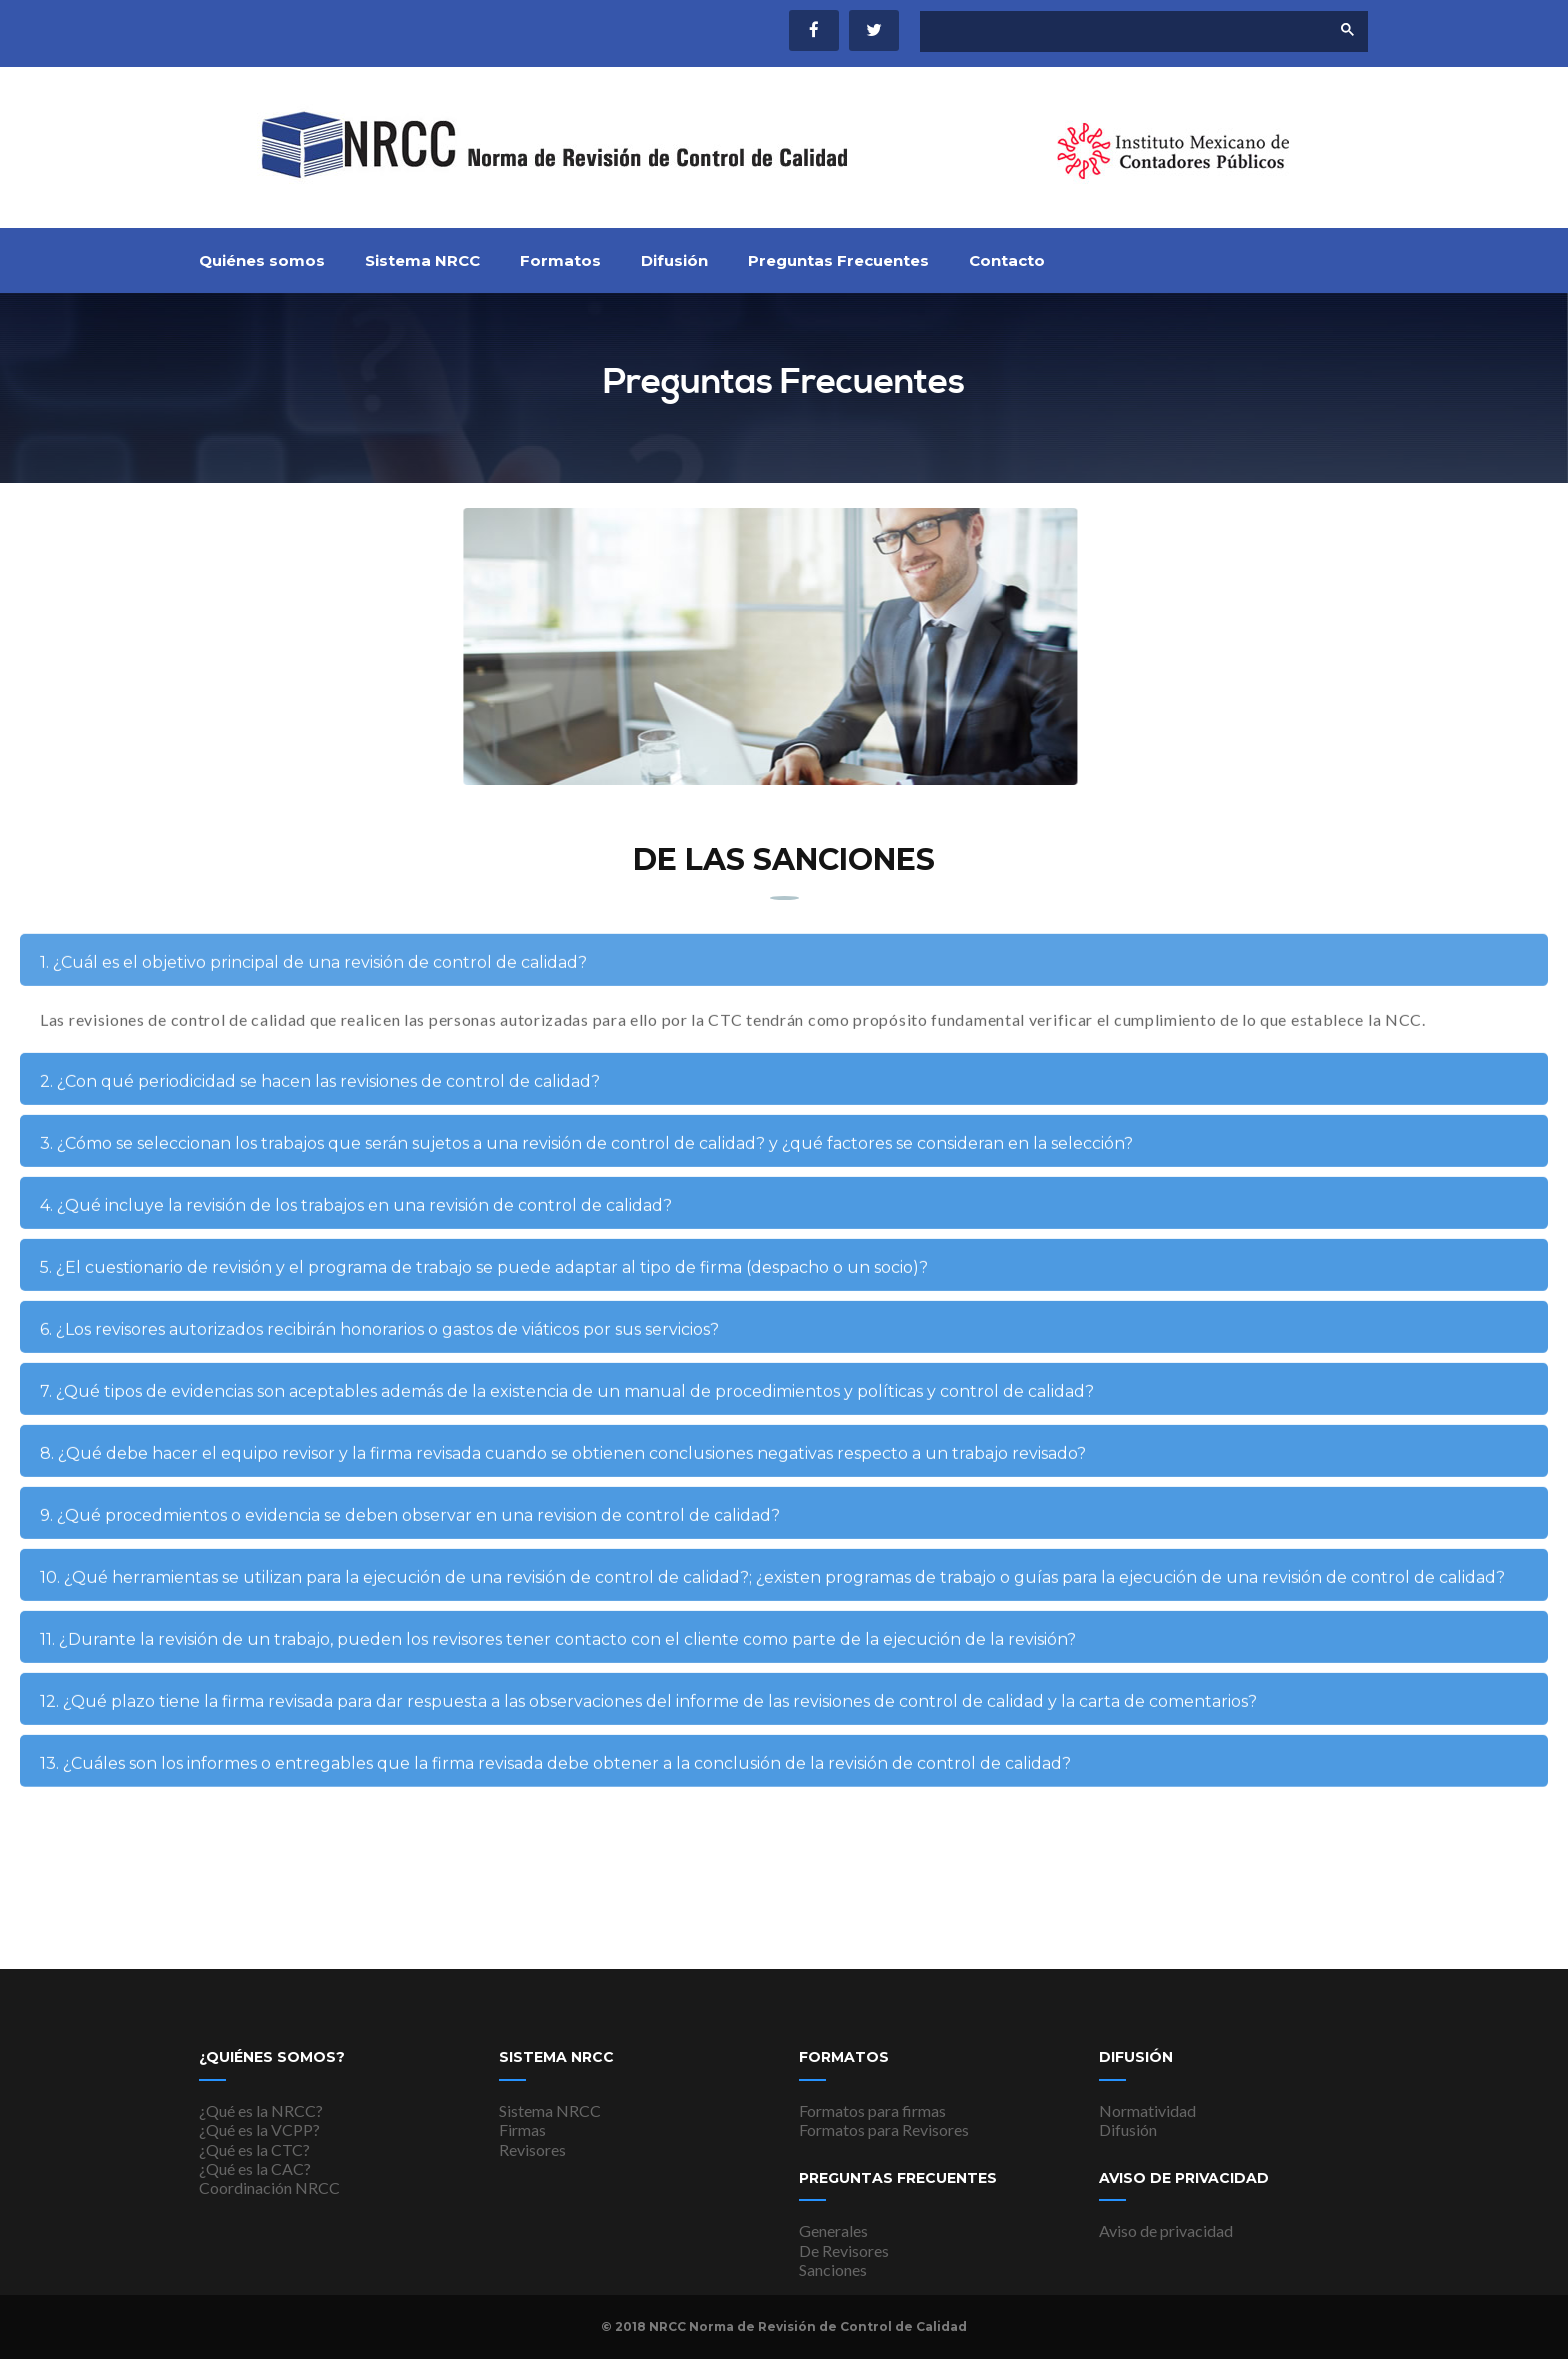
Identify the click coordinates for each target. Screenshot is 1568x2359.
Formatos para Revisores (884, 2129)
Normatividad (1147, 2110)
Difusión (674, 260)
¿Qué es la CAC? (255, 2168)
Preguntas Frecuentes (838, 260)
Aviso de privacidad (1166, 2230)
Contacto (1007, 260)
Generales (833, 2230)
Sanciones (833, 2269)
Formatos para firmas (872, 2110)
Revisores (532, 2149)
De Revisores (844, 2250)
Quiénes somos (262, 260)
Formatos (560, 260)
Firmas (522, 2129)
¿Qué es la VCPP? (259, 2129)
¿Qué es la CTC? (254, 2149)
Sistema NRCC (422, 260)
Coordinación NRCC (269, 2187)
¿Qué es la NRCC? (261, 2110)
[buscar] (1108, 32)
